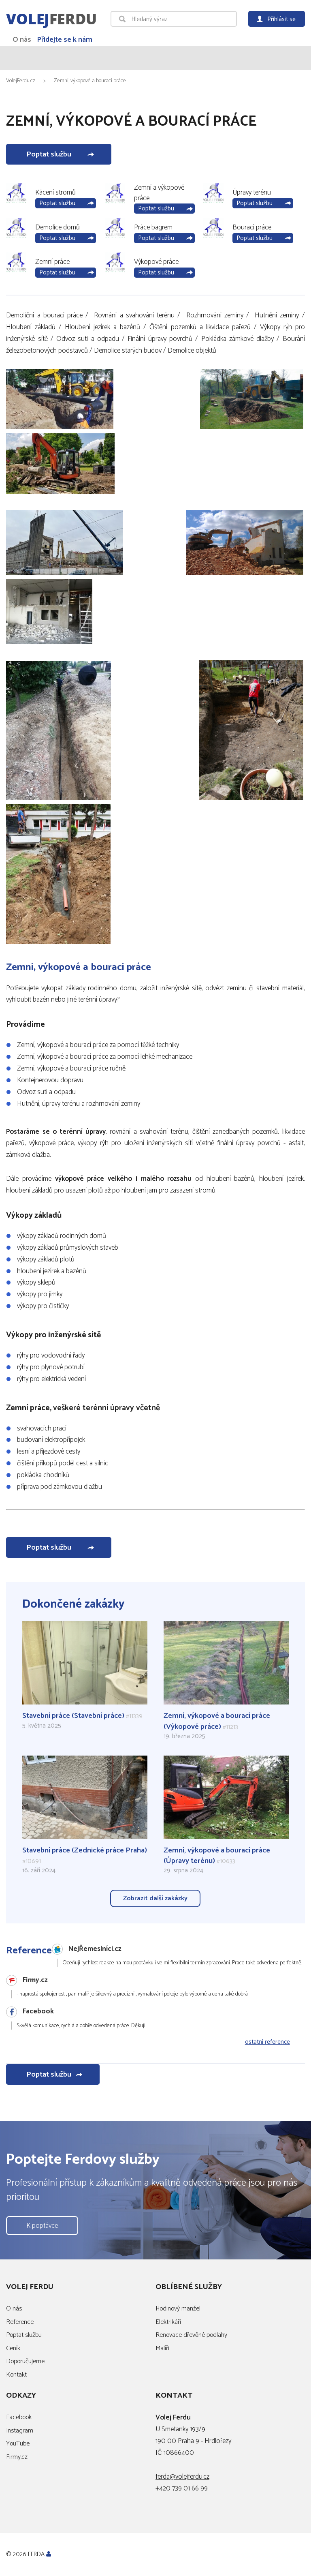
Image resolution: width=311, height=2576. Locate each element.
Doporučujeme (25, 2361)
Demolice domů (57, 227)
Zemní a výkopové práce (159, 193)
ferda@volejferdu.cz (182, 2476)
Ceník (13, 2348)
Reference (20, 2322)
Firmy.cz (17, 2457)
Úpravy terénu (251, 192)
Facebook (19, 2417)
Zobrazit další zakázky (155, 1898)
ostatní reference (267, 2042)
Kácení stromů (55, 192)
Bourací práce (251, 227)
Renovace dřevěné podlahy (191, 2335)
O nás (22, 40)
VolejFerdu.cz (20, 80)
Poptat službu (48, 154)
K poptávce (42, 2226)
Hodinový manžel (178, 2309)
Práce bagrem (153, 227)
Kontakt (16, 2374)
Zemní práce (52, 262)
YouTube (18, 2444)
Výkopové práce (156, 262)
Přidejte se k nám (64, 40)
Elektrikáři (168, 2322)
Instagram (19, 2430)
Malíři (162, 2348)
